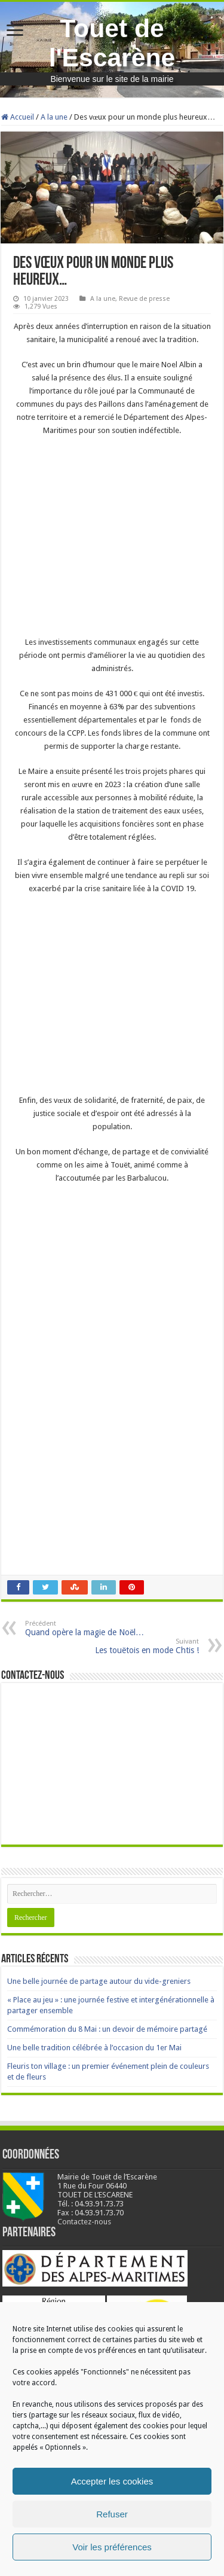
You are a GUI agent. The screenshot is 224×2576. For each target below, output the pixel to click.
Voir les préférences (112, 2547)
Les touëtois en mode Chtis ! (137, 1646)
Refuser (112, 2514)
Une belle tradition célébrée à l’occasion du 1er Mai (94, 2047)
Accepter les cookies (112, 2481)
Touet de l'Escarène (112, 43)
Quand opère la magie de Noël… (86, 1628)
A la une (54, 116)
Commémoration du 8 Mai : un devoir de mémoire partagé (107, 2029)
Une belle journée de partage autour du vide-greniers (99, 1981)
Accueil (17, 116)
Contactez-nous (84, 2221)
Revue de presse (144, 299)
